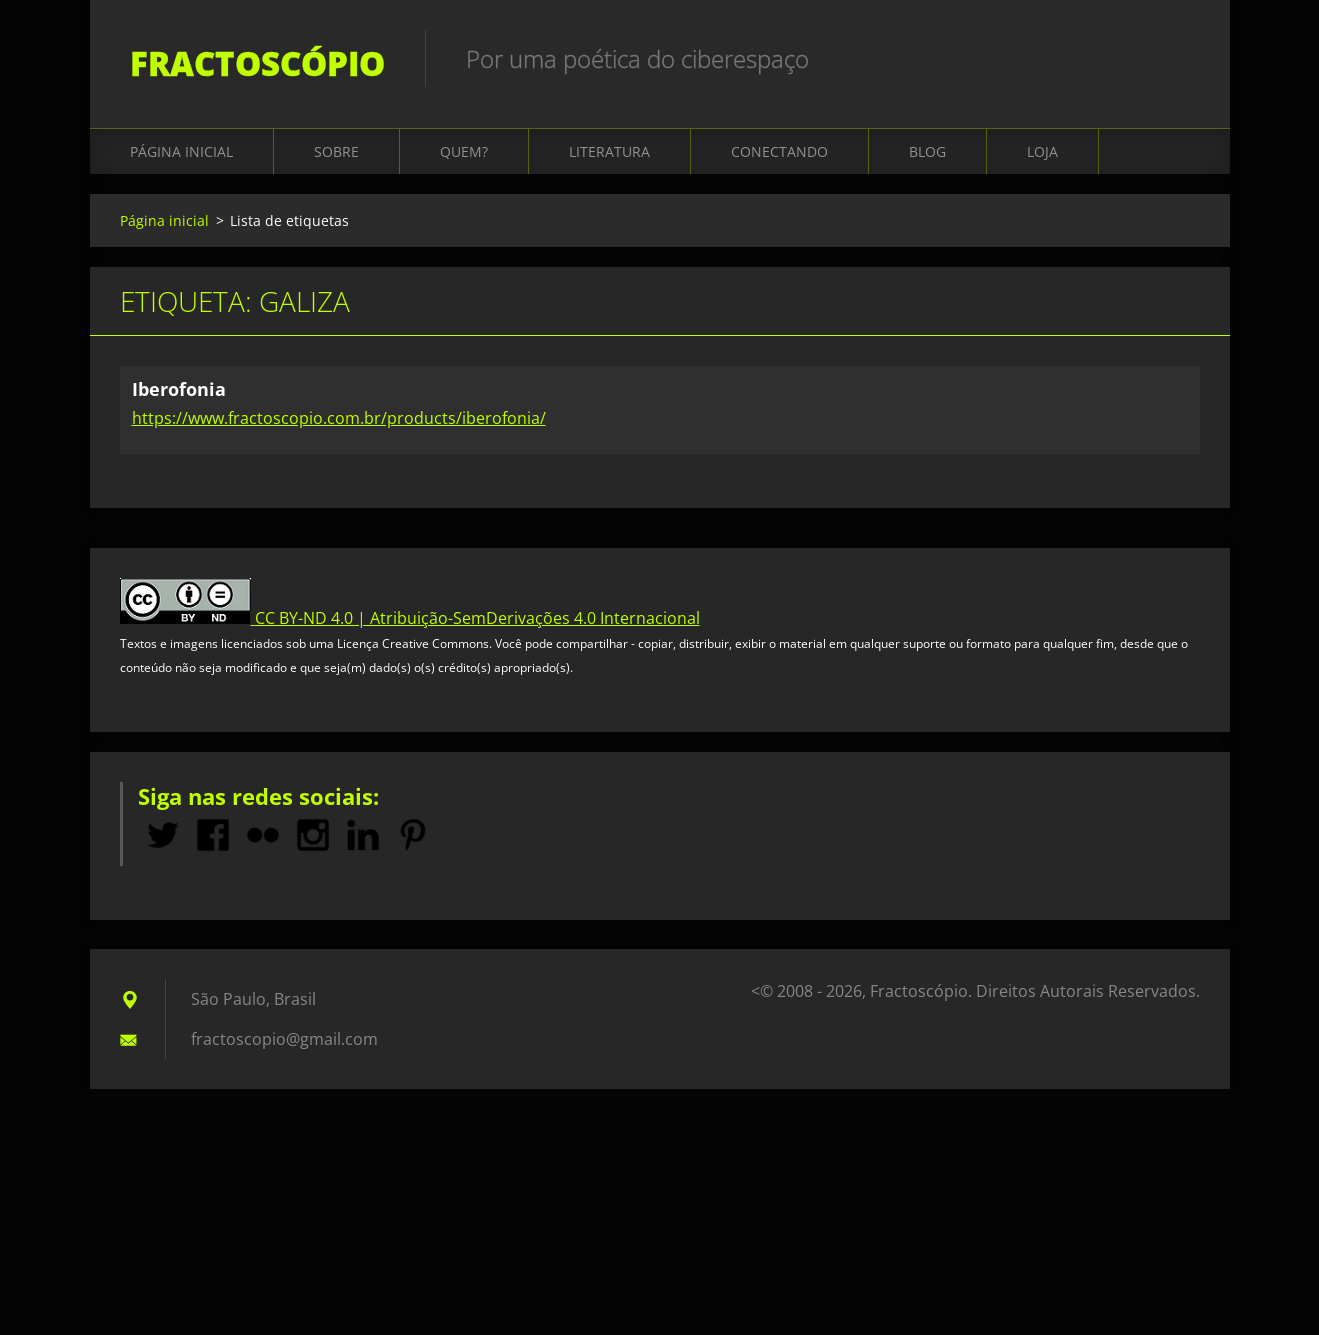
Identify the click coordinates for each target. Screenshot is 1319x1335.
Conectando (779, 151)
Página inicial (181, 151)
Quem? (464, 151)
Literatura (609, 151)
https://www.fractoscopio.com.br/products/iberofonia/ (339, 418)
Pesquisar (1178, 58)
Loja (1042, 151)
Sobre (336, 151)
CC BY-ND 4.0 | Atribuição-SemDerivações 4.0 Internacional (477, 618)
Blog (927, 151)
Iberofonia (179, 389)
